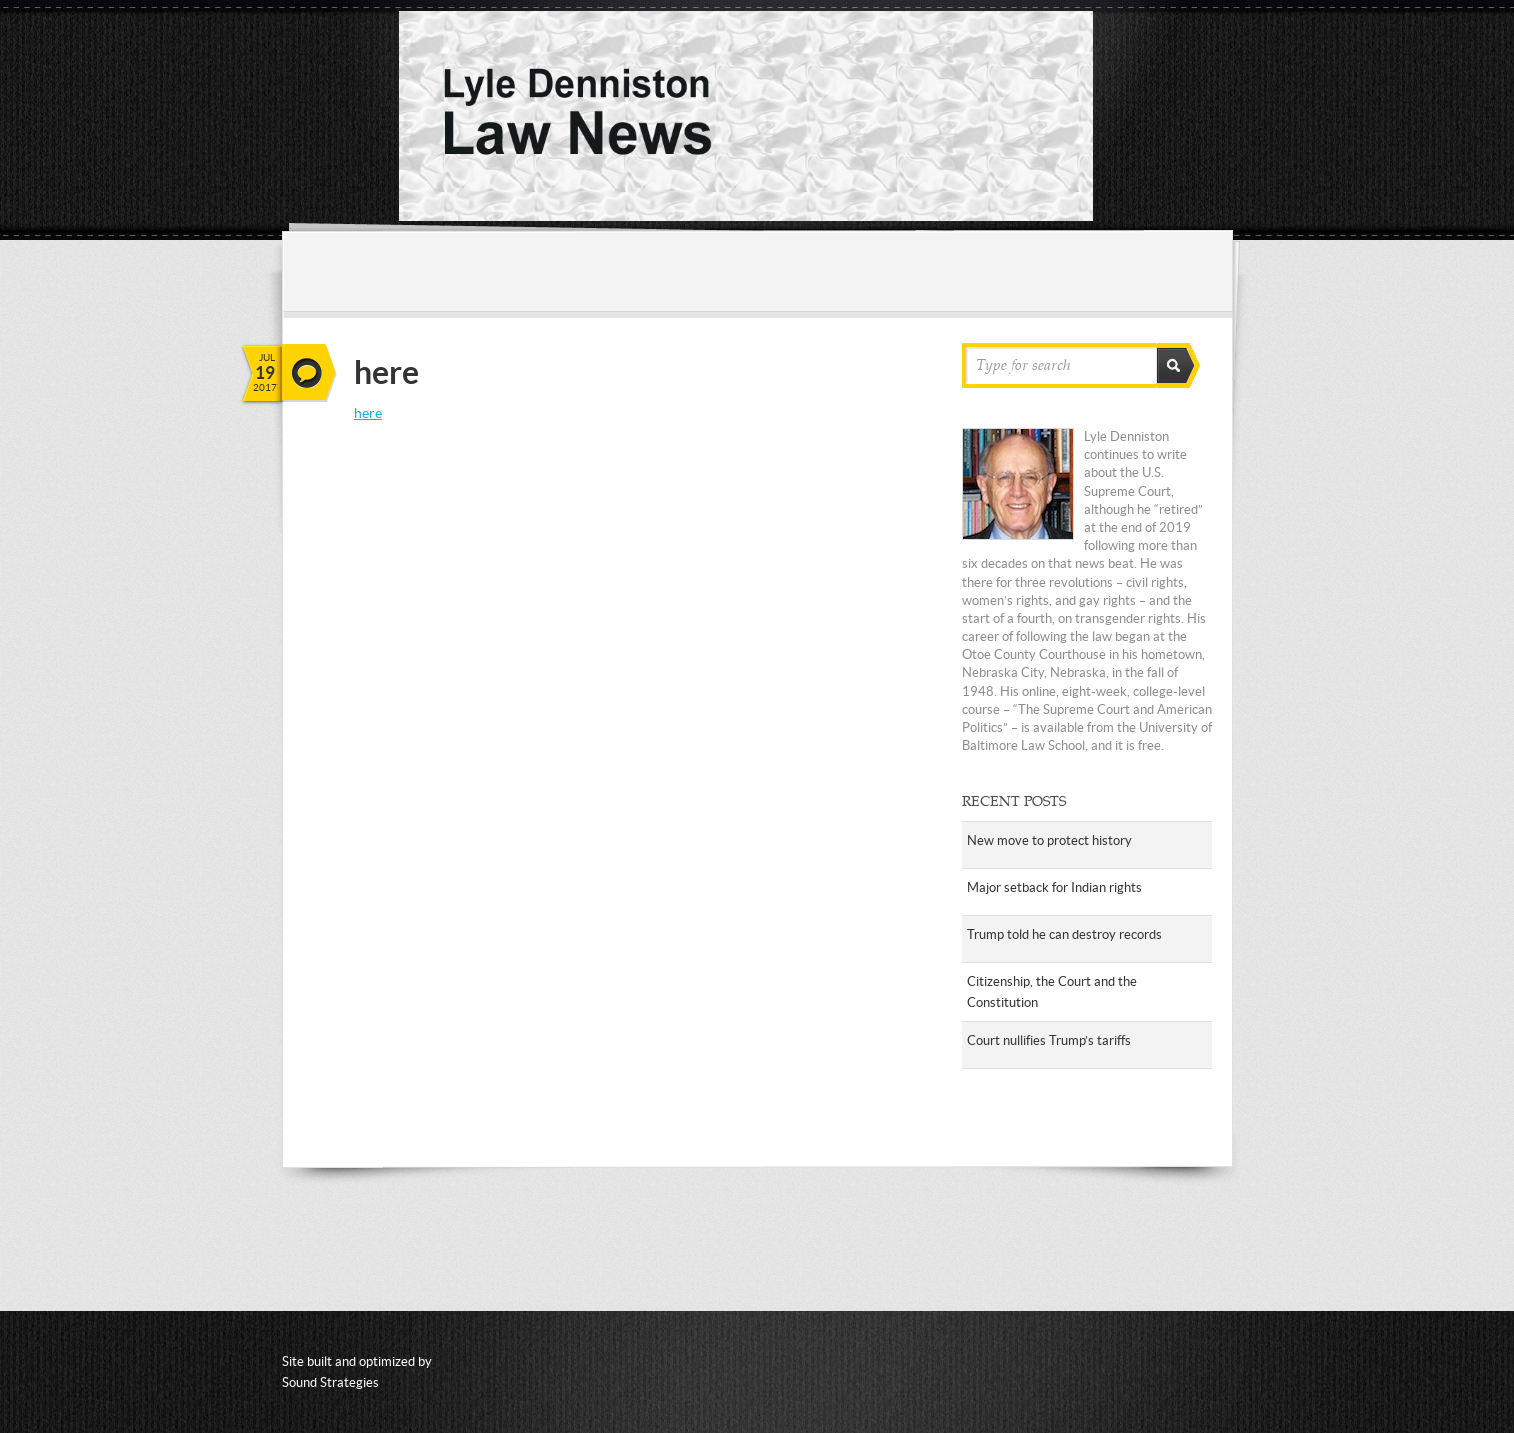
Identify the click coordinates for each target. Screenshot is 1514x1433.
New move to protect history (1049, 840)
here (368, 413)
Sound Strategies (330, 1382)
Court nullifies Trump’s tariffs (1049, 1040)
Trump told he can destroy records (1064, 934)
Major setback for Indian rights (1054, 887)
